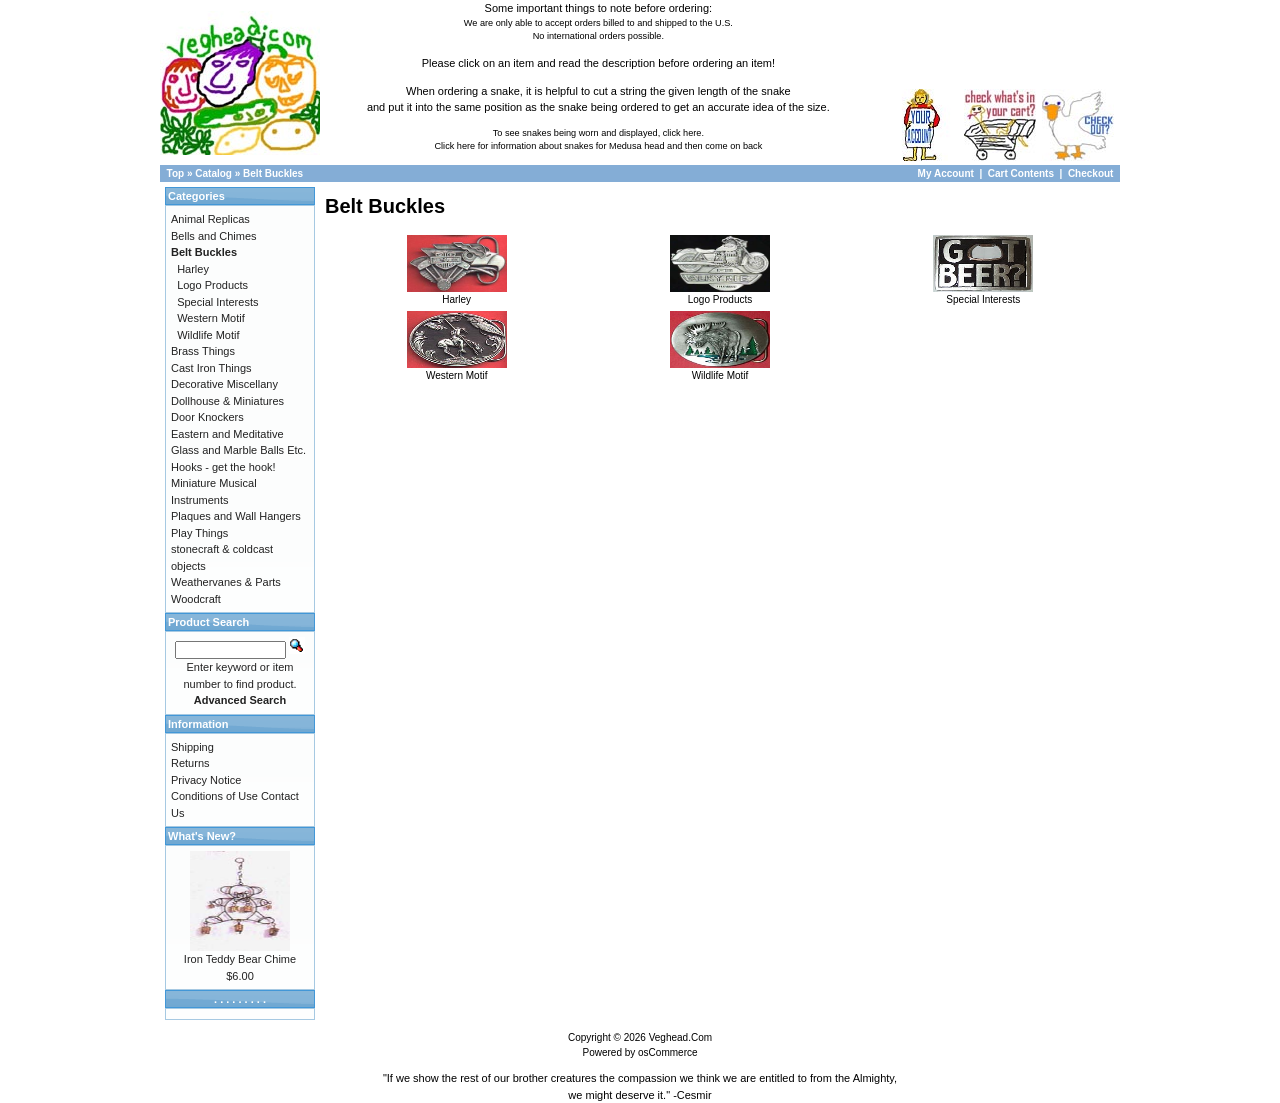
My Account (947, 173)
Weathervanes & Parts (226, 582)
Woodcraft (196, 599)
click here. (683, 133)
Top (176, 173)
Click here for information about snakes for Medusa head (549, 146)
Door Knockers (207, 417)
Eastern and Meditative (227, 434)
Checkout (1091, 173)
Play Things (199, 533)
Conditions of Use (214, 796)
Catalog (213, 173)
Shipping (192, 747)
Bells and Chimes (214, 236)
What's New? (202, 836)
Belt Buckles (273, 173)
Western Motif (457, 370)
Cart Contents (1021, 173)
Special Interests (983, 294)
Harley (457, 294)
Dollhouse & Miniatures (227, 401)
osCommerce (667, 1052)
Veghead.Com (680, 1037)
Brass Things (203, 351)
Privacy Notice (206, 780)
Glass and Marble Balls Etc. (238, 450)
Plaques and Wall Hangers (236, 516)
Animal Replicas (210, 219)
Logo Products (720, 294)
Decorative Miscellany (224, 384)
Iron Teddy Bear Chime (240, 959)
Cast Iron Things (211, 368)
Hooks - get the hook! (223, 467)
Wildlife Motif (720, 370)
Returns (190, 763)
